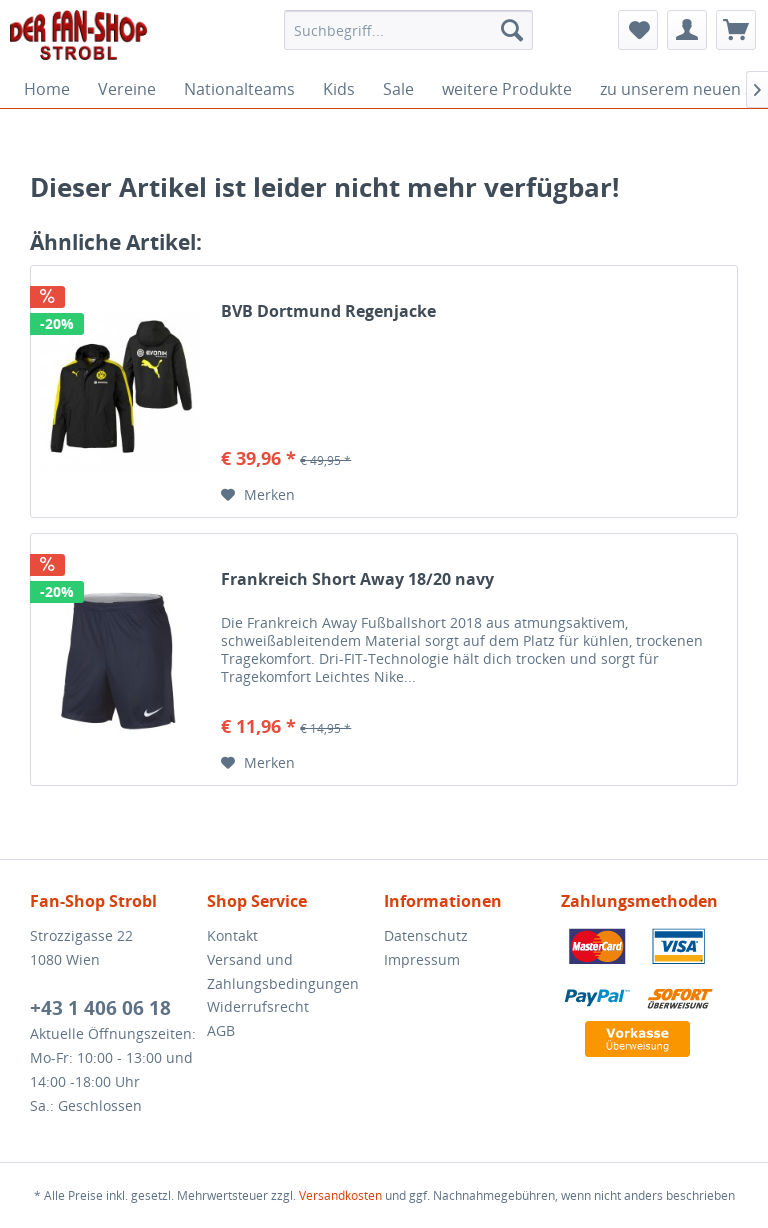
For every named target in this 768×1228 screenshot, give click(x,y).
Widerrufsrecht (258, 1006)
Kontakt (232, 935)
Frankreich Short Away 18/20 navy (357, 579)
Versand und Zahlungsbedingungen (283, 971)
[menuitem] (409, 30)
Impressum (422, 959)
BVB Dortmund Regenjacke (328, 311)
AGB (221, 1030)
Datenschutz (426, 935)
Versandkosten (340, 1195)
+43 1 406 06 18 (100, 1008)
